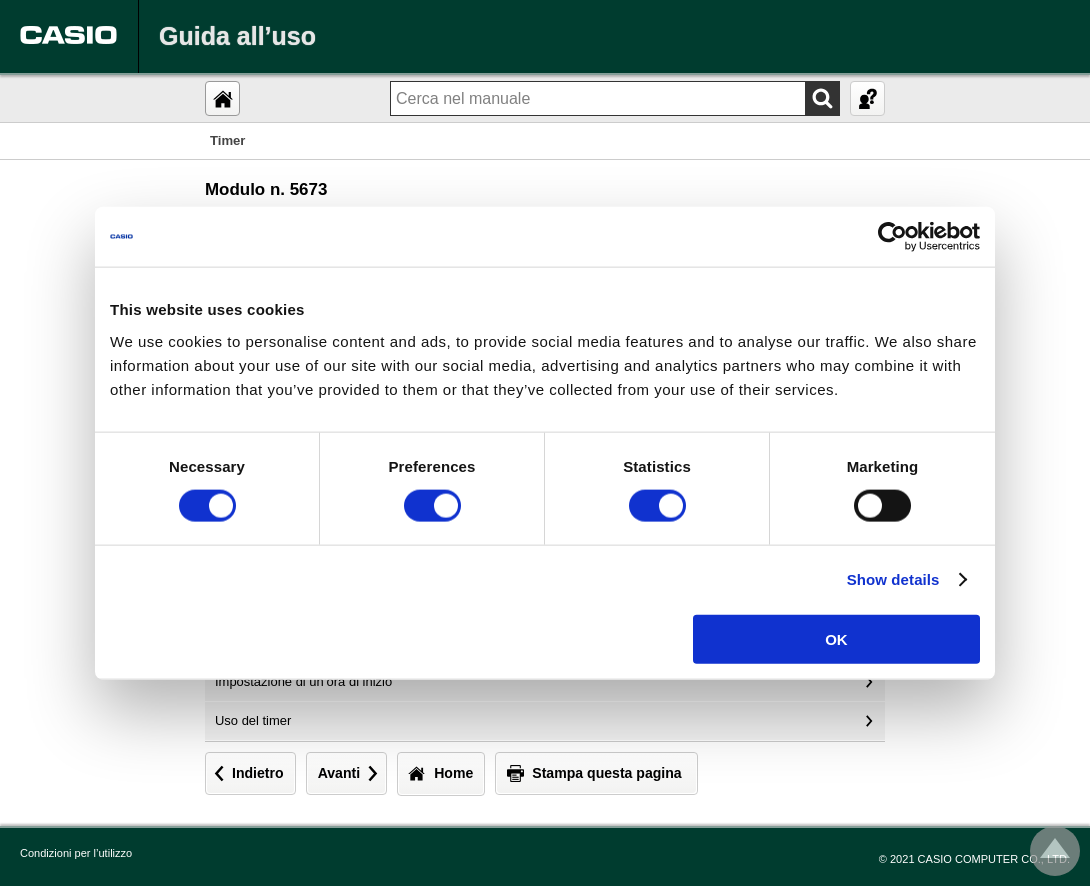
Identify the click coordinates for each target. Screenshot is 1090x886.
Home (453, 773)
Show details (893, 579)
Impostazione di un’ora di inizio (303, 681)
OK (836, 638)
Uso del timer (253, 720)
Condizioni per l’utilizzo (76, 853)
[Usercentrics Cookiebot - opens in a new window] (892, 237)
